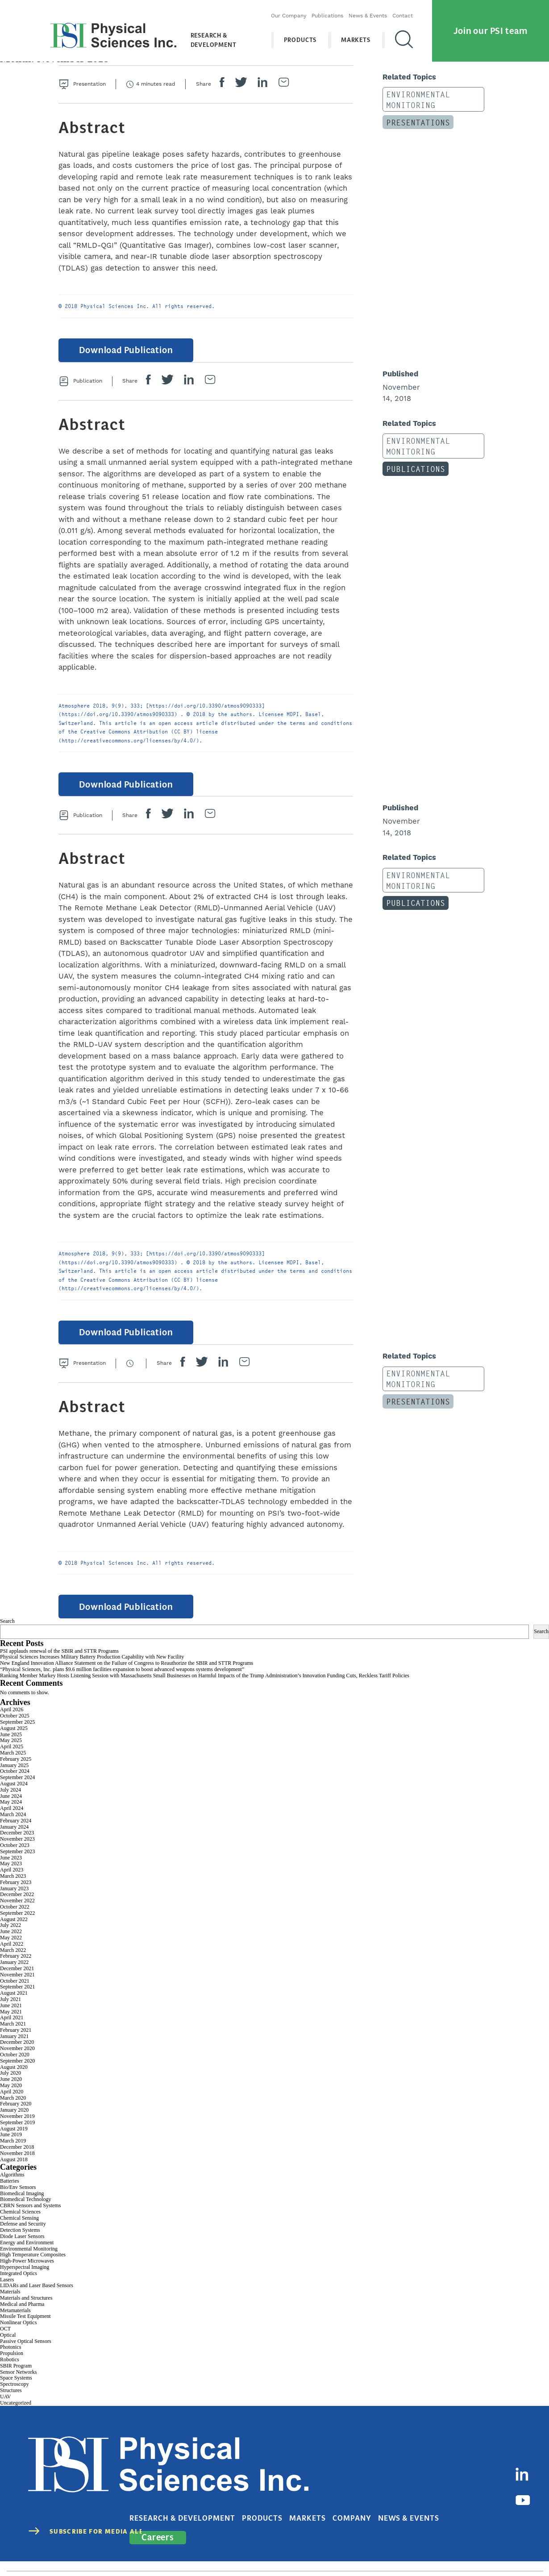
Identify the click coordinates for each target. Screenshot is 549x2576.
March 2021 (13, 2036)
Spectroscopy (14, 2396)
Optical (8, 2347)
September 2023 (17, 1863)
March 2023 (13, 1888)
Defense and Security (23, 2236)
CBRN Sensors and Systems (30, 2217)
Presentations (412, 117)
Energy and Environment (27, 2254)
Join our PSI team (490, 26)
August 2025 (14, 1740)
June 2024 (11, 1808)
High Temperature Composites (33, 2267)
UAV (5, 2408)
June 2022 (11, 1944)
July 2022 (10, 1937)
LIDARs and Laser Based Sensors (36, 2298)
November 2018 (17, 2165)
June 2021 (11, 2017)
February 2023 (15, 1894)
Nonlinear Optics (18, 2335)
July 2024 (10, 1802)
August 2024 (14, 1795)
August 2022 (14, 1931)
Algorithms (12, 2187)
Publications (333, 11)
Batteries (9, 2193)
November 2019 (17, 2128)
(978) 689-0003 (268, 2550)
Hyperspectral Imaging (24, 2279)
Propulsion (11, 2366)
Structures (11, 2402)
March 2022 (13, 1962)
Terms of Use (426, 2550)
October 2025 (14, 1728)
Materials (10, 2304)
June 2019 (11, 2147)
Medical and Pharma (22, 2316)
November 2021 (17, 1987)
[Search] (410, 35)
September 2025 (17, 1734)
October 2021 (14, 1993)
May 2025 (11, 1753)
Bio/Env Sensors (18, 2199)
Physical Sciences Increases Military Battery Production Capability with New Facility (92, 1669)
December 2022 (17, 1907)
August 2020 (14, 2079)
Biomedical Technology (25, 2212)
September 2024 (17, 1790)
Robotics (9, 2371)
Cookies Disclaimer (482, 2550)
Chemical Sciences (20, 2224)
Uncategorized (15, 2415)
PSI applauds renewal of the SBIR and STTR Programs (59, 1663)
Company (361, 2499)
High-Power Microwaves (27, 2273)
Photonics (10, 2359)
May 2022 (11, 1950)
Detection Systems (20, 2242)
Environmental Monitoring (412, 97)
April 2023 (11, 1882)
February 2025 (15, 1771)
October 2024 (14, 1783)
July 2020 (10, 2085)
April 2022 (11, 1956)
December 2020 (17, 2054)
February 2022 (15, 1968)
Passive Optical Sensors (25, 2353)
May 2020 (11, 2097)
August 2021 (14, 2005)
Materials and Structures (26, 2310)
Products (306, 35)
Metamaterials (15, 2322)
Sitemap (531, 2550)
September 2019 (17, 2134)
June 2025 (11, 1746)
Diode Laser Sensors (22, 2248)
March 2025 (13, 1765)
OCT (5, 2341)
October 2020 (14, 2066)
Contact (408, 11)
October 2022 (14, 1919)
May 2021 (11, 2024)
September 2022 (17, 1925)
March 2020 (13, 2110)
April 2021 (11, 2030)
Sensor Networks (18, 2384)
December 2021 (17, 1980)
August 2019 (14, 2141)
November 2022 (17, 1913)
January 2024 (14, 1839)
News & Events (373, 11)
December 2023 (17, 1845)
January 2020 (14, 2122)
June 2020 (11, 2091)
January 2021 (14, 2048)
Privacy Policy (377, 2550)
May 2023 (11, 1876)
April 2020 (11, 2104)
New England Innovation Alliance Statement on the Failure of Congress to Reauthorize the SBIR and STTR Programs (126, 1675)
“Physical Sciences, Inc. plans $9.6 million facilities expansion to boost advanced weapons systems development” (122, 1681)
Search (7, 1633)
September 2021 (17, 1999)
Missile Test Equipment (25, 2329)
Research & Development (208, 35)
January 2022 (14, 1975)
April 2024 (11, 1820)
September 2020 (17, 2073)
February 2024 (15, 1833)
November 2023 (17, 1851)
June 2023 (11, 1870)
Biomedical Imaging (22, 2205)
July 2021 (10, 2011)
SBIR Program (16, 2378)
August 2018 (14, 2171)
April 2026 (11, 1722)
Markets (361, 35)
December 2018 (17, 2159)
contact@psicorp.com (330, 2550)
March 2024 (13, 1826)
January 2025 (14, 1777)
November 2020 (17, 2061)
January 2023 (14, 1900)
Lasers (7, 2291)
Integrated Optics (18, 2285)
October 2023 (14, 1857)
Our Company (294, 11)
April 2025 (11, 1759)
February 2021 (15, 2042)
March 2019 (13, 2153)
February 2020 (15, 2116)
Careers (465, 2499)
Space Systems (16, 2390)
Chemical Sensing (19, 2230)
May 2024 (11, 1814)
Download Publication (121, 352)
